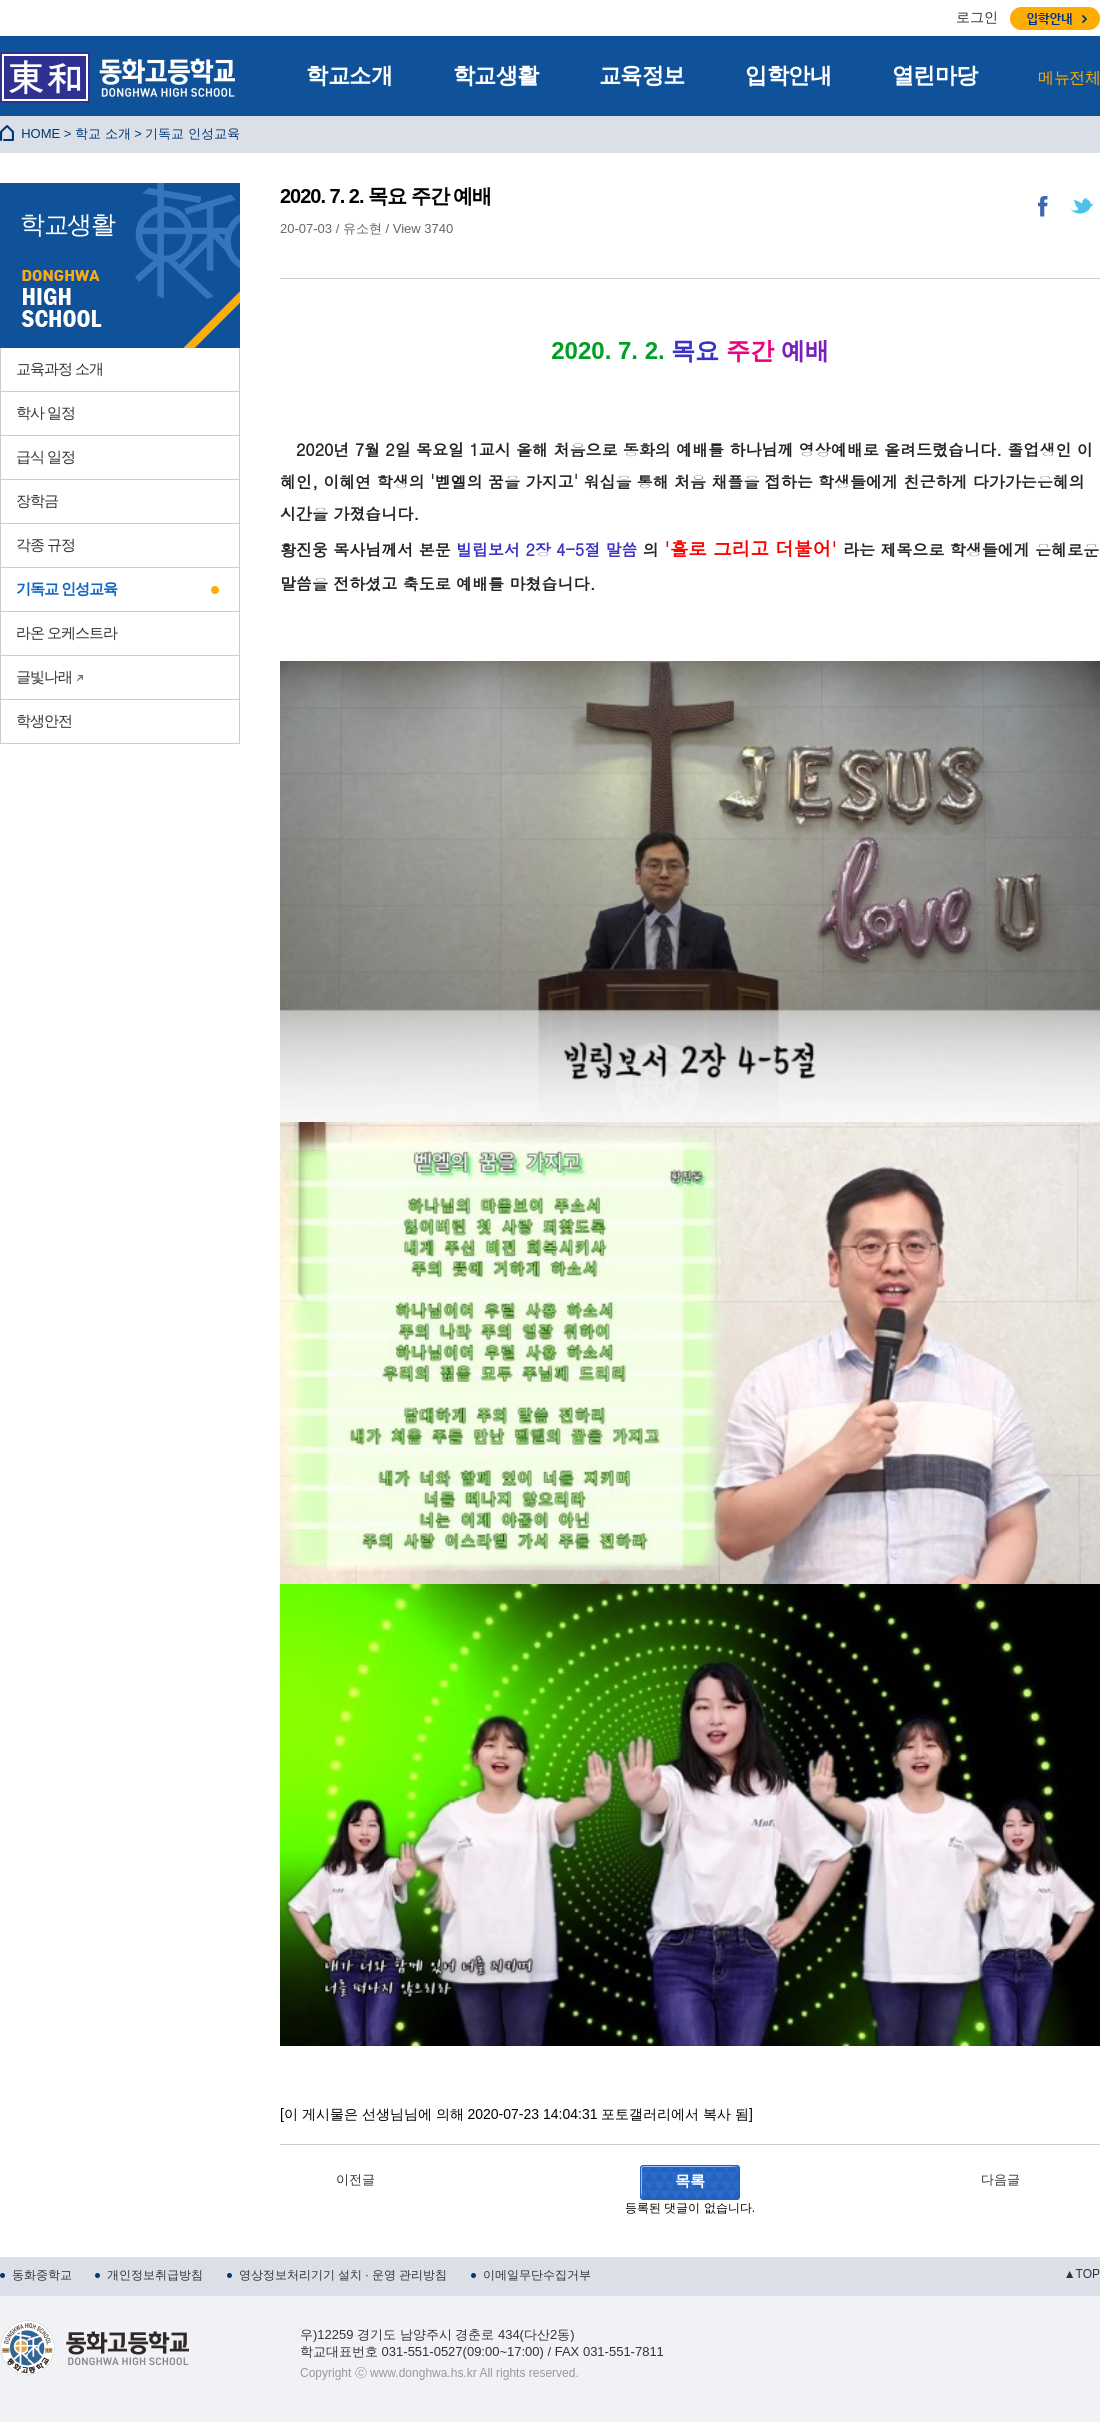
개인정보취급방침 (155, 2275)
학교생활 (496, 75)
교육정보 (642, 75)
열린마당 (935, 75)
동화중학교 (42, 2275)
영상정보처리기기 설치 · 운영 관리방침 (343, 2275)
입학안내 (788, 75)
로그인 (977, 17)
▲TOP (1082, 2274)
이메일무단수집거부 (537, 2275)
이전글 (355, 2179)
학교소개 (349, 75)
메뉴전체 (1069, 77)
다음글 (1000, 2179)
